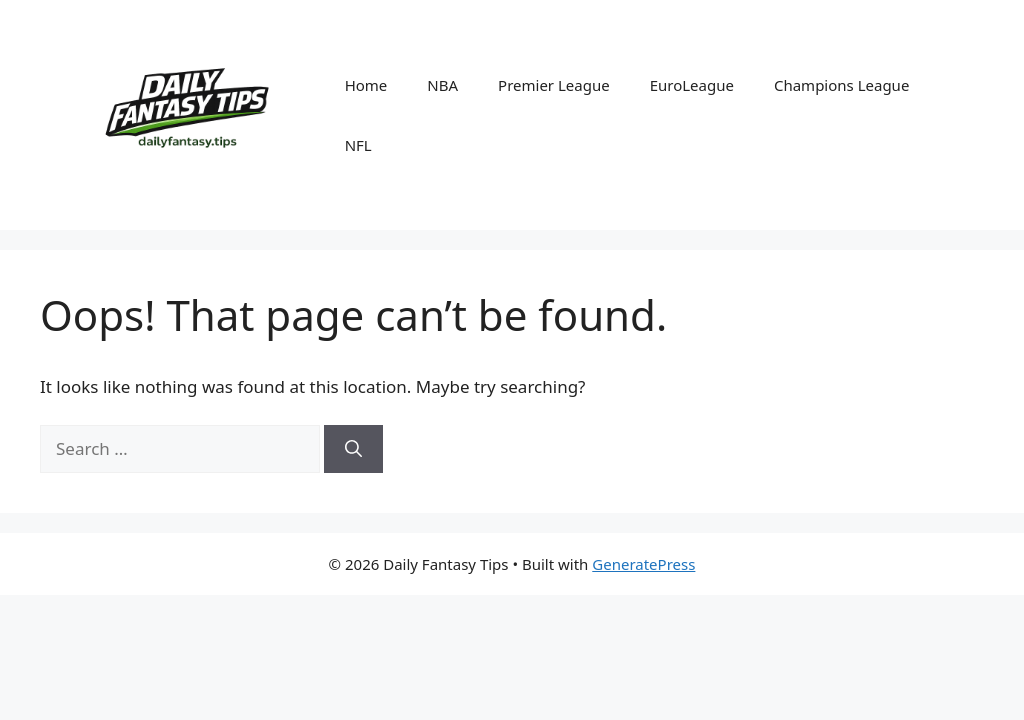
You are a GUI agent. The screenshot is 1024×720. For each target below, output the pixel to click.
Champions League (841, 85)
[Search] (353, 449)
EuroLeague (692, 85)
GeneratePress (643, 564)
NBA (442, 85)
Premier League (554, 85)
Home (366, 85)
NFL (358, 145)
